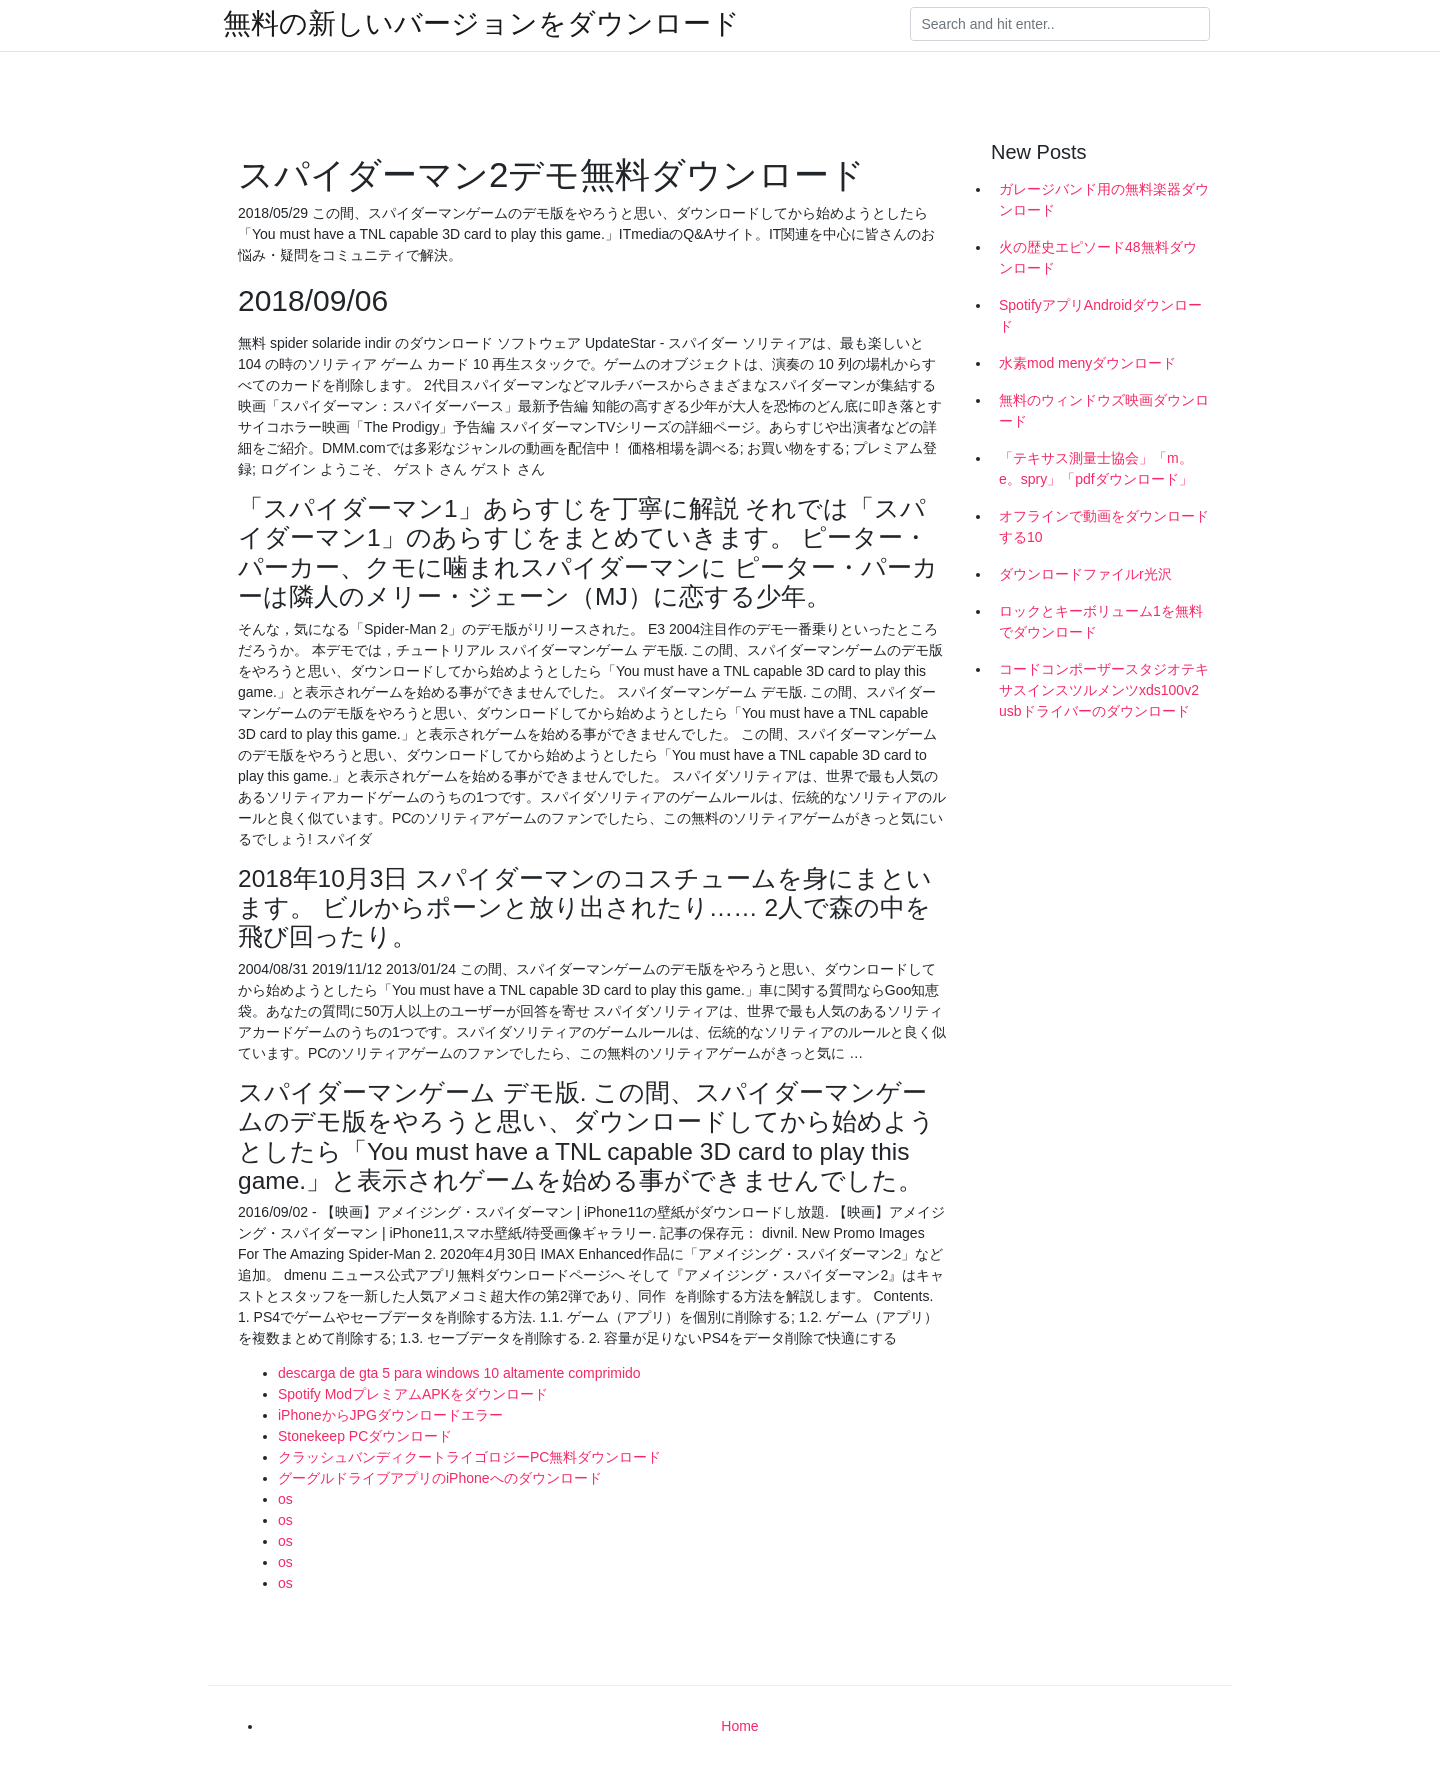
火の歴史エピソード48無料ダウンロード (1098, 257)
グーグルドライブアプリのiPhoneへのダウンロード (440, 1478)
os (285, 1499)
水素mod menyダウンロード (1087, 363)
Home (739, 1726)
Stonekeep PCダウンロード (365, 1436)
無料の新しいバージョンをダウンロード (481, 24)
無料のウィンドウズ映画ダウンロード (1104, 410)
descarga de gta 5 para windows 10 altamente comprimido (459, 1373)
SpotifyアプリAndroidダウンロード (1100, 315)
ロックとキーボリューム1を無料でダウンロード (1101, 621)
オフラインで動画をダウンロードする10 (1104, 526)
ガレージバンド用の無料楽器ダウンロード (1104, 199)
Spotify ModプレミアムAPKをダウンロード (413, 1394)
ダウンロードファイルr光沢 (1085, 574)
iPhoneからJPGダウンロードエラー (390, 1415)
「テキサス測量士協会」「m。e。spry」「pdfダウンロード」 (1096, 468)
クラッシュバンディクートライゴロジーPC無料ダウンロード (469, 1457)
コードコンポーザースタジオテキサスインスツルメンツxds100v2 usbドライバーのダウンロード (1104, 690)
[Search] (1060, 24)
